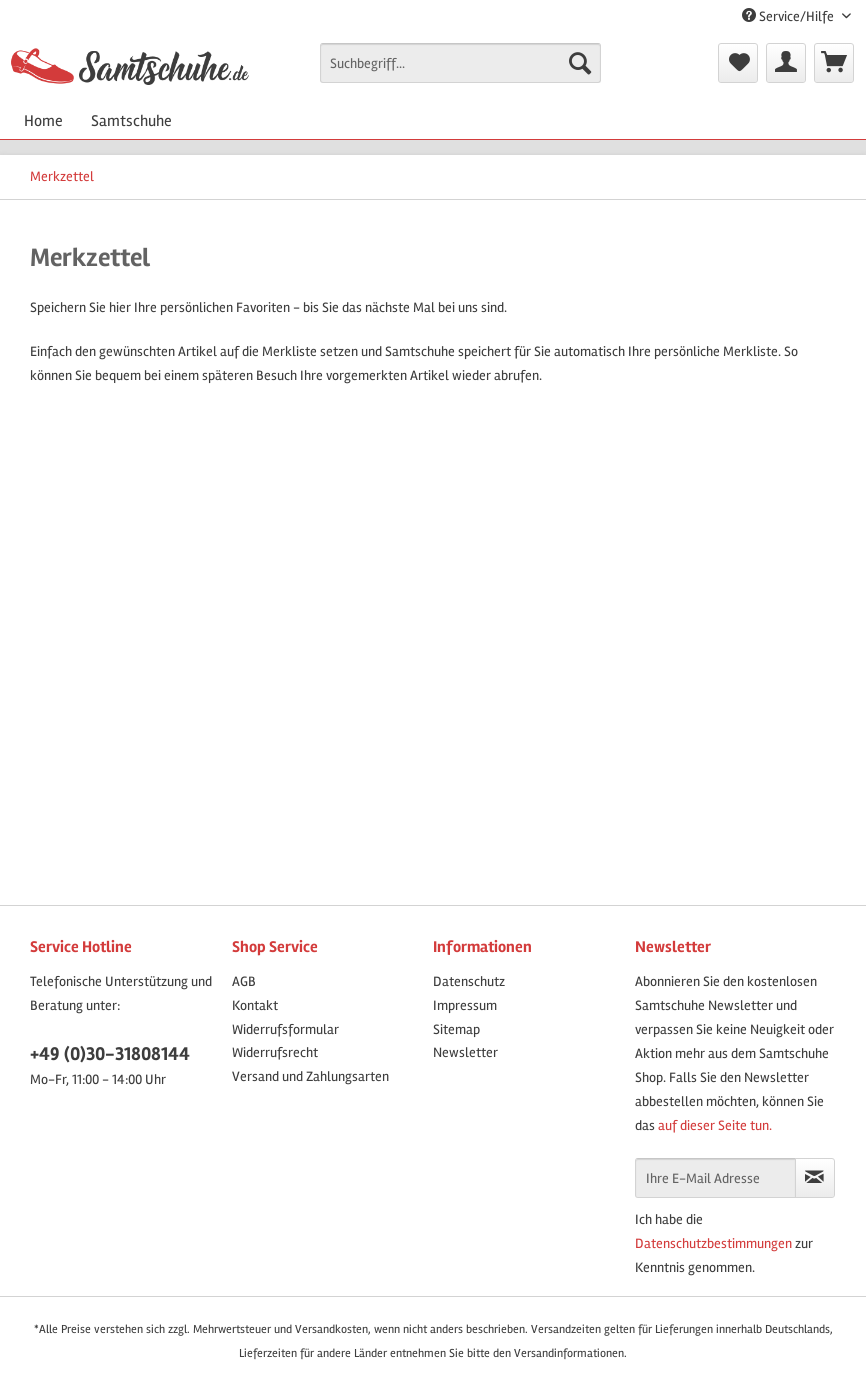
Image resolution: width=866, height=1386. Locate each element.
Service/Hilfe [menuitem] (789, 16)
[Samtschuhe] (131, 121)
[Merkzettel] (738, 63)
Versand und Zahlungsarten (310, 1076)
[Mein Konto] (786, 63)
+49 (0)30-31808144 (110, 1054)
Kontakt (255, 1005)
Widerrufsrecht (275, 1052)
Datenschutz (469, 981)
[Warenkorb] (834, 63)
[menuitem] (460, 71)
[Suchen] (580, 63)
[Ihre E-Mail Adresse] (715, 1178)
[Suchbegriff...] (460, 63)
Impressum (465, 1005)
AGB (244, 981)
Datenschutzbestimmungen (713, 1243)
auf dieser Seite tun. (715, 1125)
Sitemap (456, 1029)
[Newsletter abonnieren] (815, 1178)
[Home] (43, 121)
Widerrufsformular (285, 1029)
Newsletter (465, 1052)
